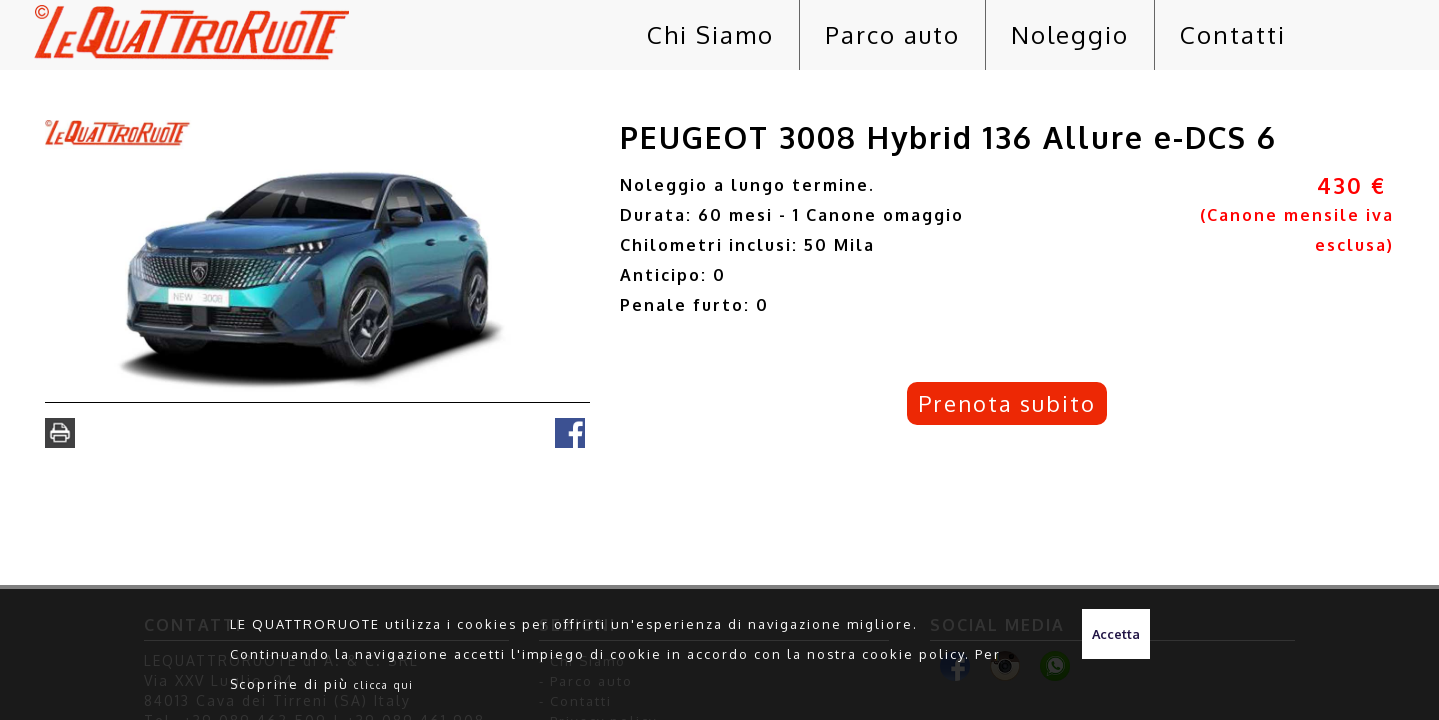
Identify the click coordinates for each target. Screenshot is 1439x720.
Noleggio (1070, 34)
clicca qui (384, 684)
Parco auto (892, 34)
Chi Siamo (710, 34)
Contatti (1233, 34)
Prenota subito (1007, 403)
